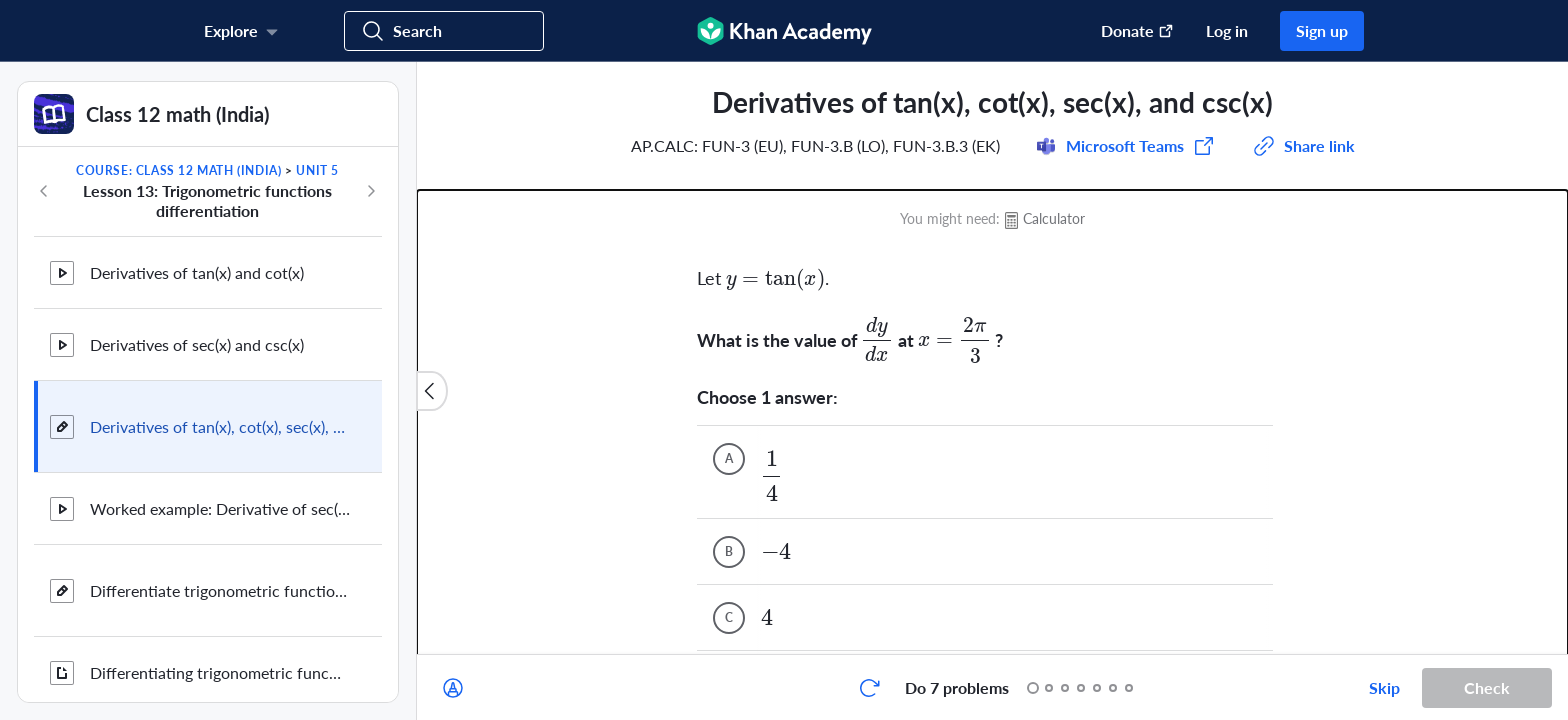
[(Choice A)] (729, 307)
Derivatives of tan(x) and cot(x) (197, 272)
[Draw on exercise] (453, 688)
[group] (992, 358)
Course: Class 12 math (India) (178, 170)
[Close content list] (432, 391)
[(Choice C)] (729, 466)
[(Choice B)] (729, 400)
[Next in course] (371, 191)
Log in (1227, 30)
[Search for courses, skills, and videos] (444, 31)
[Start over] (869, 688)
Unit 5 (317, 170)
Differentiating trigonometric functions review (220, 672)
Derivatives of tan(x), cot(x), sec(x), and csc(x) (220, 426)
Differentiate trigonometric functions (220, 590)
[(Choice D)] (729, 532)
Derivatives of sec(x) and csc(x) (197, 344)
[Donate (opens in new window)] (1127, 31)
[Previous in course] (44, 191)
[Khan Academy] (784, 31)
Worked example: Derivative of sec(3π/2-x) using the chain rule (220, 508)
